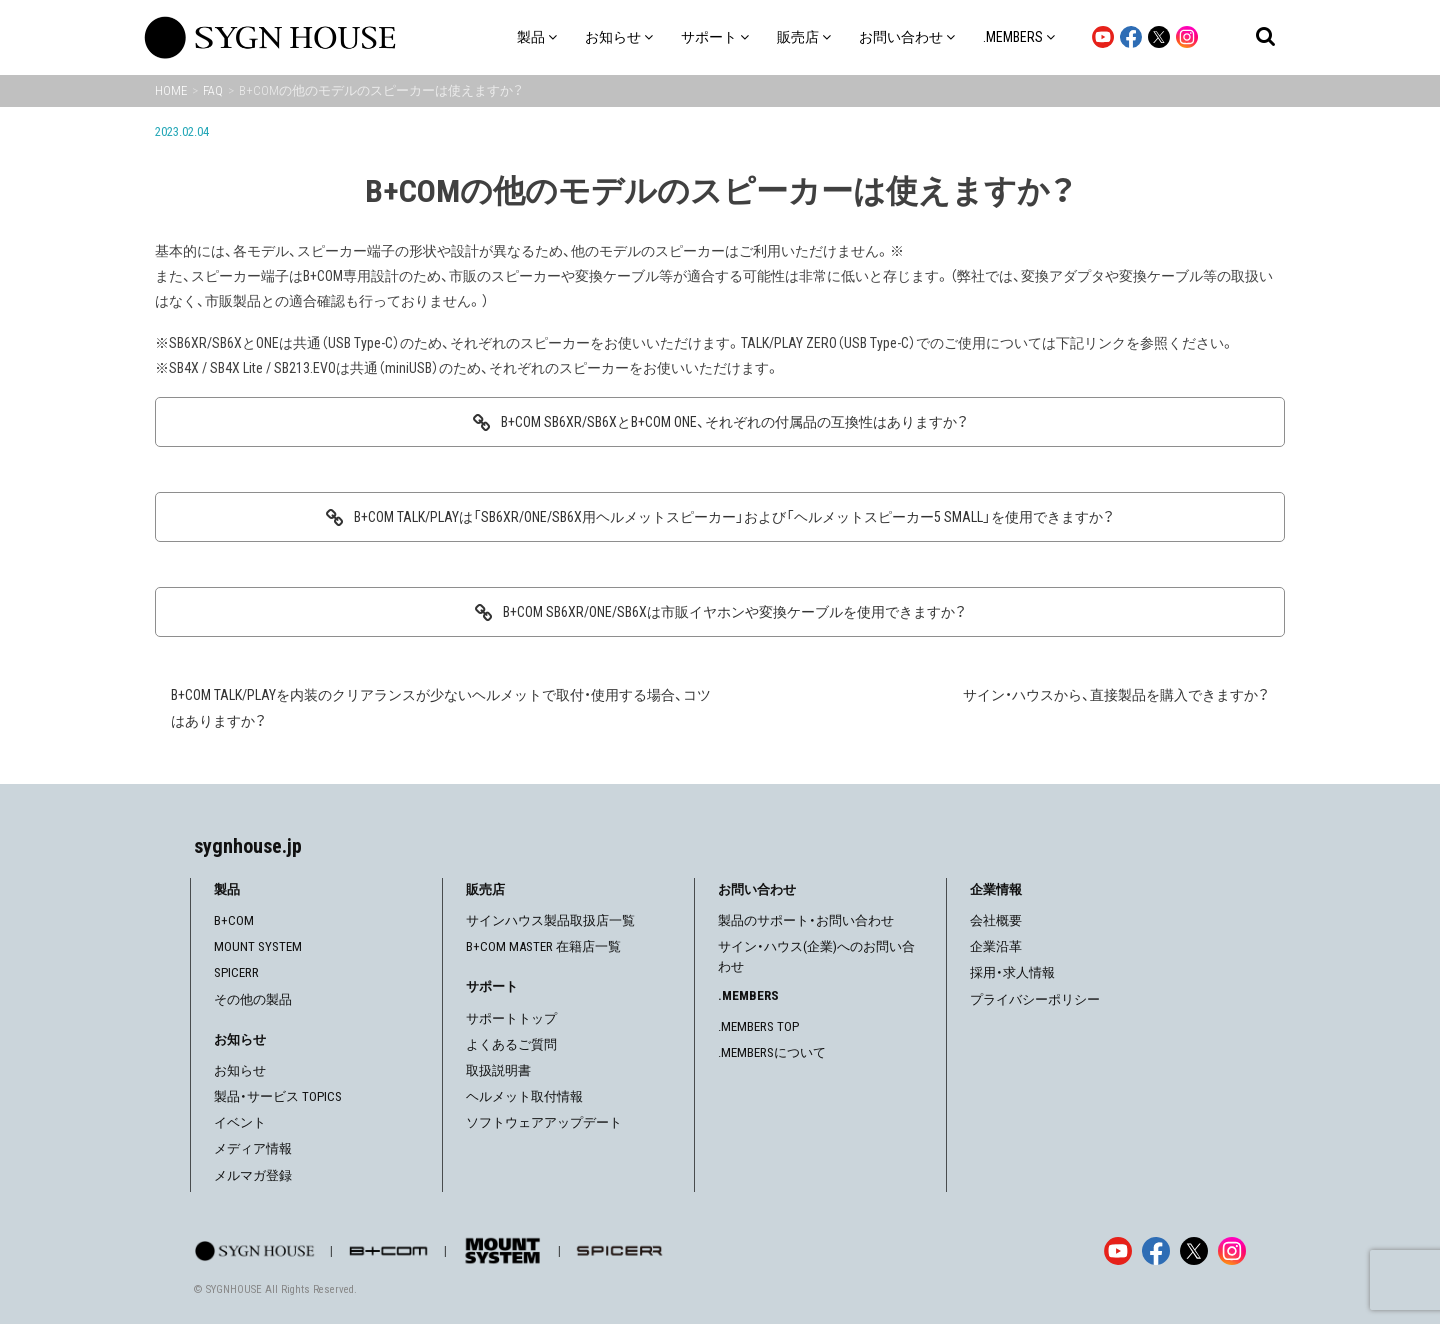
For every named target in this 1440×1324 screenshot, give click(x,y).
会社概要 (996, 920)
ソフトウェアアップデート (544, 1122)
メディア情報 (253, 1148)
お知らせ (240, 1070)
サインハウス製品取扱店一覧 (550, 920)
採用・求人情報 (1012, 972)
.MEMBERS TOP (758, 1026)
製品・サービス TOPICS (278, 1096)
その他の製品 (253, 999)
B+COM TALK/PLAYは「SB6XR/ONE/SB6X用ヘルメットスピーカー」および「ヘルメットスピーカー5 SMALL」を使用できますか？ (734, 517)
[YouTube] (1118, 1251)
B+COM (234, 920)
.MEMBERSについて (772, 1052)
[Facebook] (1156, 1251)
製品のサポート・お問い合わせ (806, 920)
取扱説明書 (498, 1070)
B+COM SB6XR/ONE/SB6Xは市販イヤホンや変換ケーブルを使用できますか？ (734, 612)
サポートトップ (511, 1018)
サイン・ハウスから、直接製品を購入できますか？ (1116, 695)
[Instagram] (1232, 1251)
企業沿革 (996, 946)
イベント (240, 1122)
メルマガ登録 (253, 1175)
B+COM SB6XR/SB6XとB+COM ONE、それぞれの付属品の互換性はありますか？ (734, 422)
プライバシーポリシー (1035, 999)
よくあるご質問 (511, 1044)
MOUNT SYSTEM (258, 946)
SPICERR (236, 972)
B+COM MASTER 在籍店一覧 (543, 946)
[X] (1194, 1251)
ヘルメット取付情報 (524, 1096)
